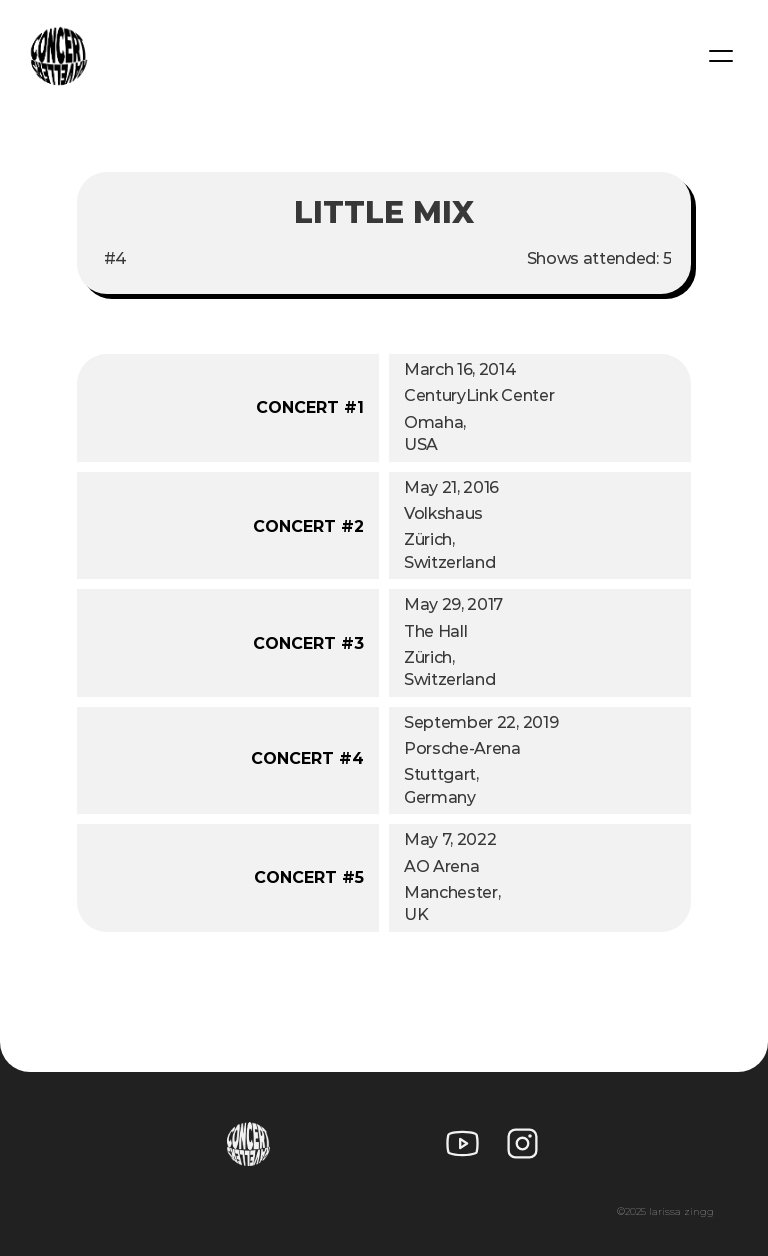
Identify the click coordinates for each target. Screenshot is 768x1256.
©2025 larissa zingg (665, 1211)
